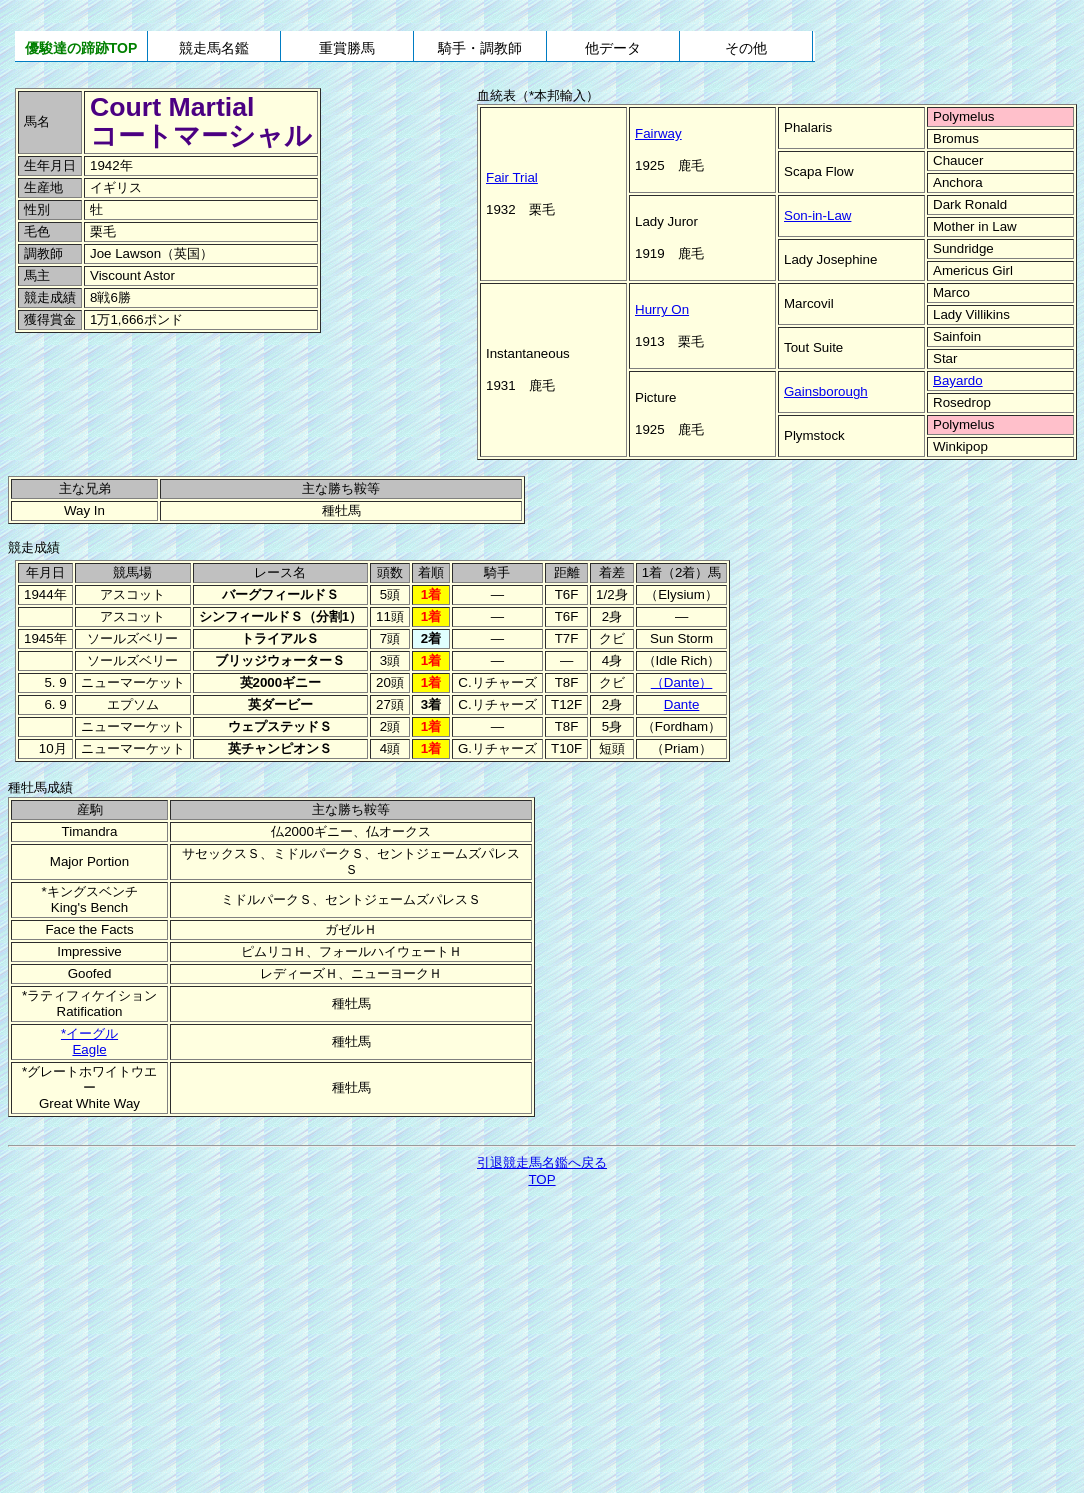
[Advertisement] (150, 379)
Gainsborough (826, 391)
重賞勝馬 (347, 48)
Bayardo (958, 380)
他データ (613, 48)
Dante (682, 704)
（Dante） (682, 682)
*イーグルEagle (89, 1041)
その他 (746, 48)
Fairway (658, 133)
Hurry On (662, 309)
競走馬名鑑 (214, 48)
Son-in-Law (817, 215)
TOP (541, 1179)
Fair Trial (512, 177)
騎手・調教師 (480, 48)
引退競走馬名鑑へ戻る (542, 1162)
